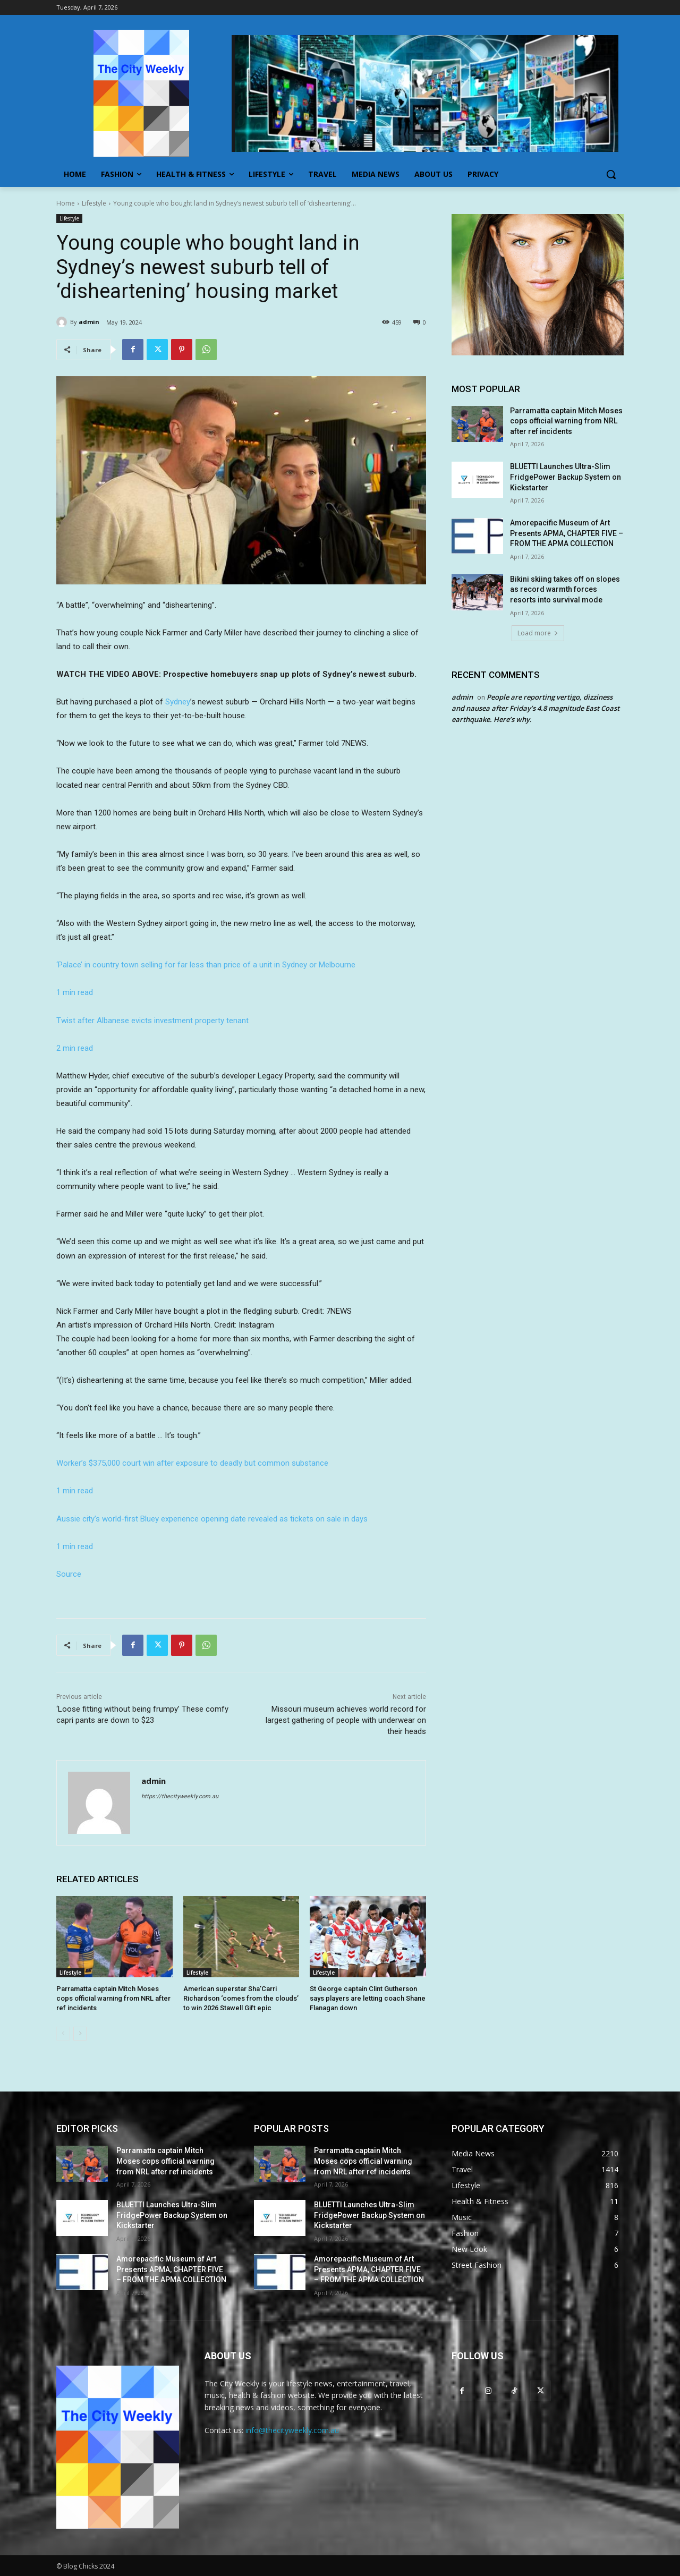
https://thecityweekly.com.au (179, 1796)
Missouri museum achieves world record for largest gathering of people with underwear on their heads (346, 1720)
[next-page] (80, 2034)
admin (89, 322)
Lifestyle (94, 203)
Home (65, 203)
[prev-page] (63, 2034)
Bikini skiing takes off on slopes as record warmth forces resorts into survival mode (565, 589)
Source (68, 1574)
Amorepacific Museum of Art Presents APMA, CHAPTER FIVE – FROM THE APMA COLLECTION (566, 533)
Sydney (177, 702)
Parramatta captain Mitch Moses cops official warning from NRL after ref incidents (113, 1998)
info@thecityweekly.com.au (292, 2430)
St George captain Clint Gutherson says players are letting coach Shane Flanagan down (368, 1998)
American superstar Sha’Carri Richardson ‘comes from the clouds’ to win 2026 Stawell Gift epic (241, 1998)
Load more (537, 632)
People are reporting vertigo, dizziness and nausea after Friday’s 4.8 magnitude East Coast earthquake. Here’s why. (535, 708)
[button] (611, 174)
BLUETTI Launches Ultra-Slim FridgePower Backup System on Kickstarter (565, 476)
